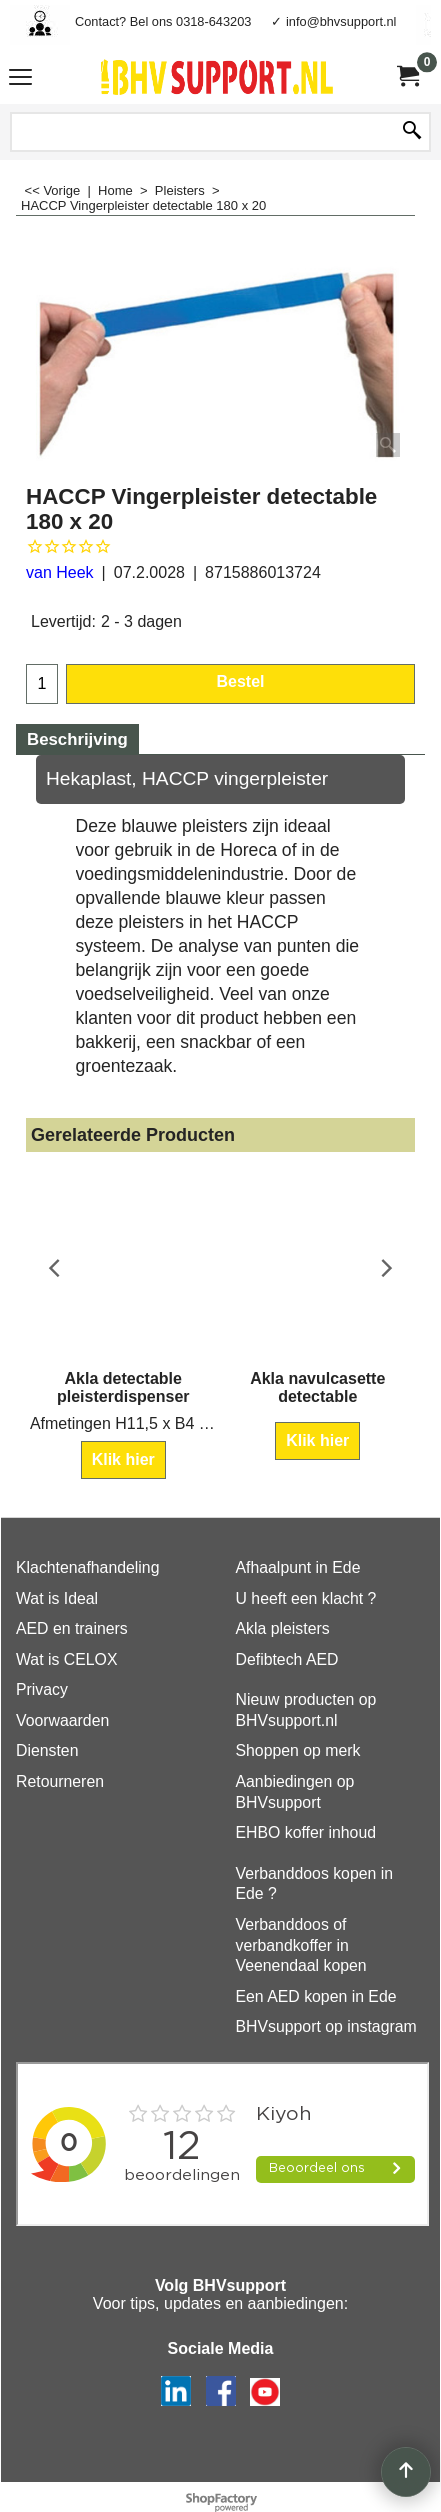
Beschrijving (77, 739)
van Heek (60, 572)
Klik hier (123, 1459)
